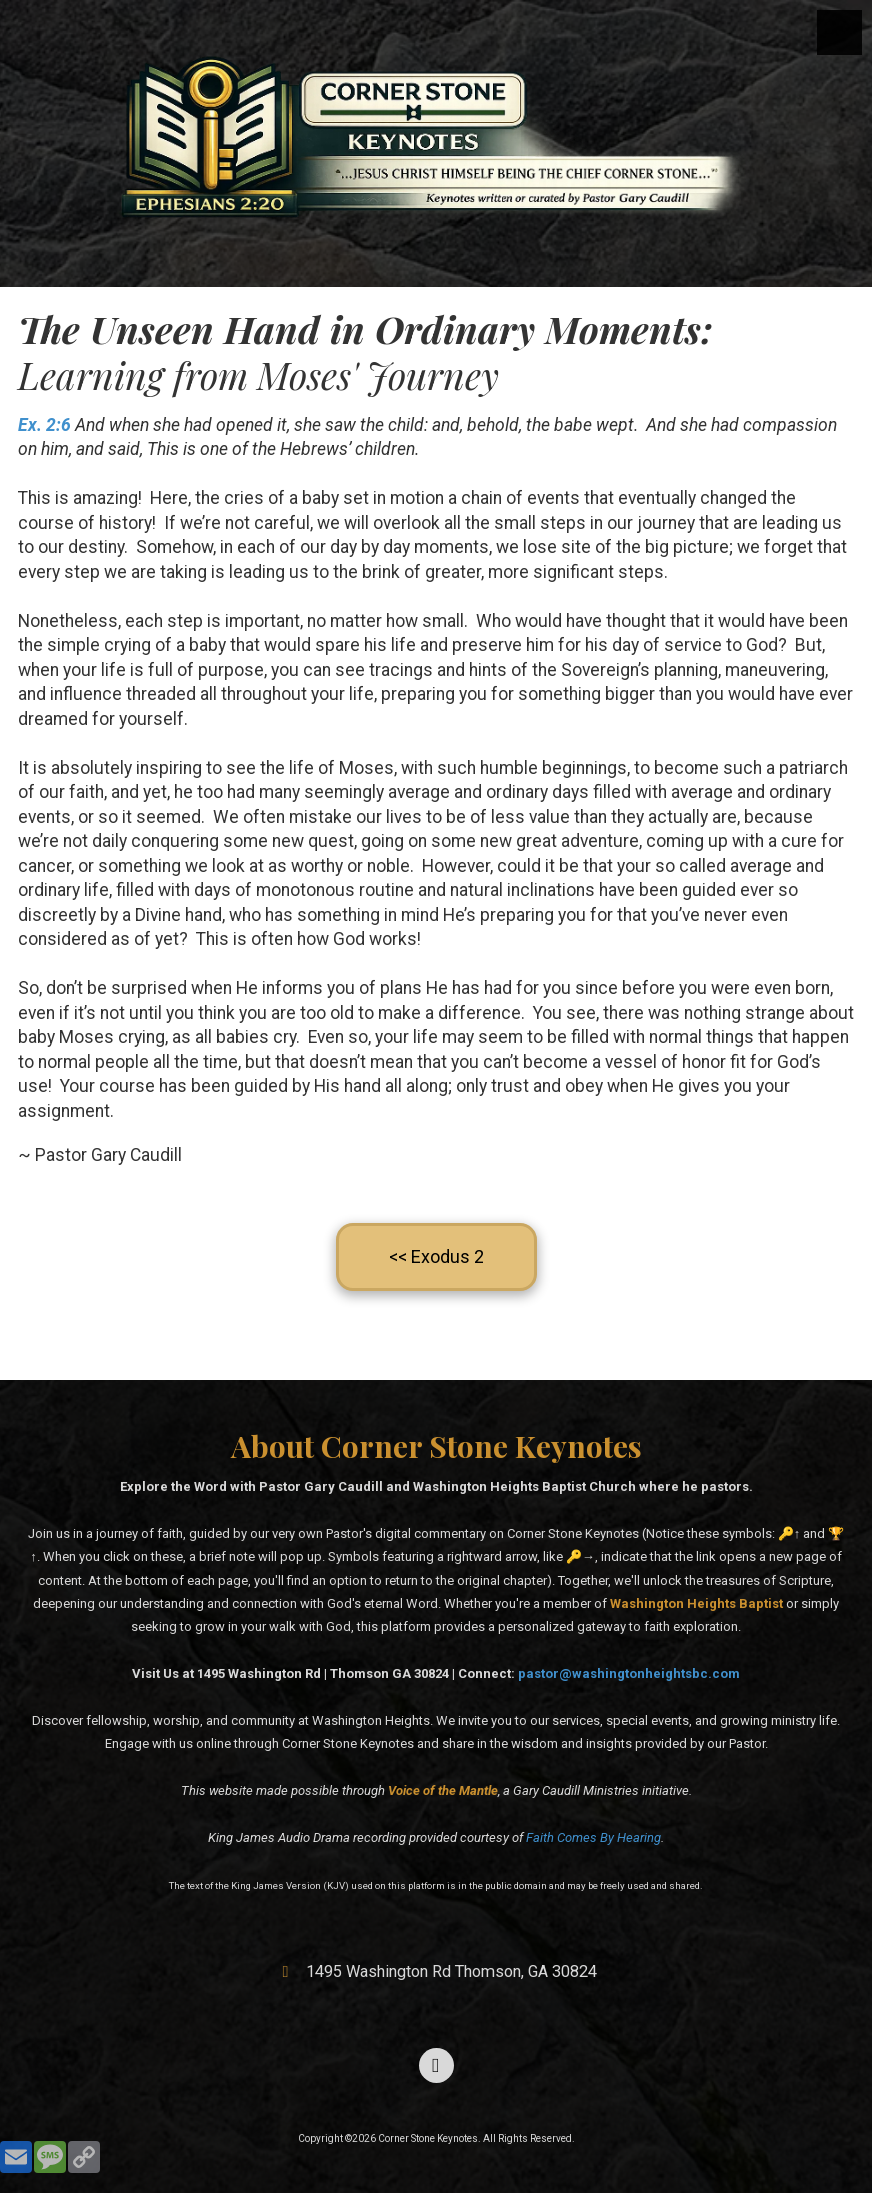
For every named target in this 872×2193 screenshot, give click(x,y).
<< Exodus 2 (436, 1256)
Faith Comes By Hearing (593, 1837)
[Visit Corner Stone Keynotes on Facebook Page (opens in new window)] (436, 2065)
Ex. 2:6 (44, 425)
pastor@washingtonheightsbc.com (629, 1673)
